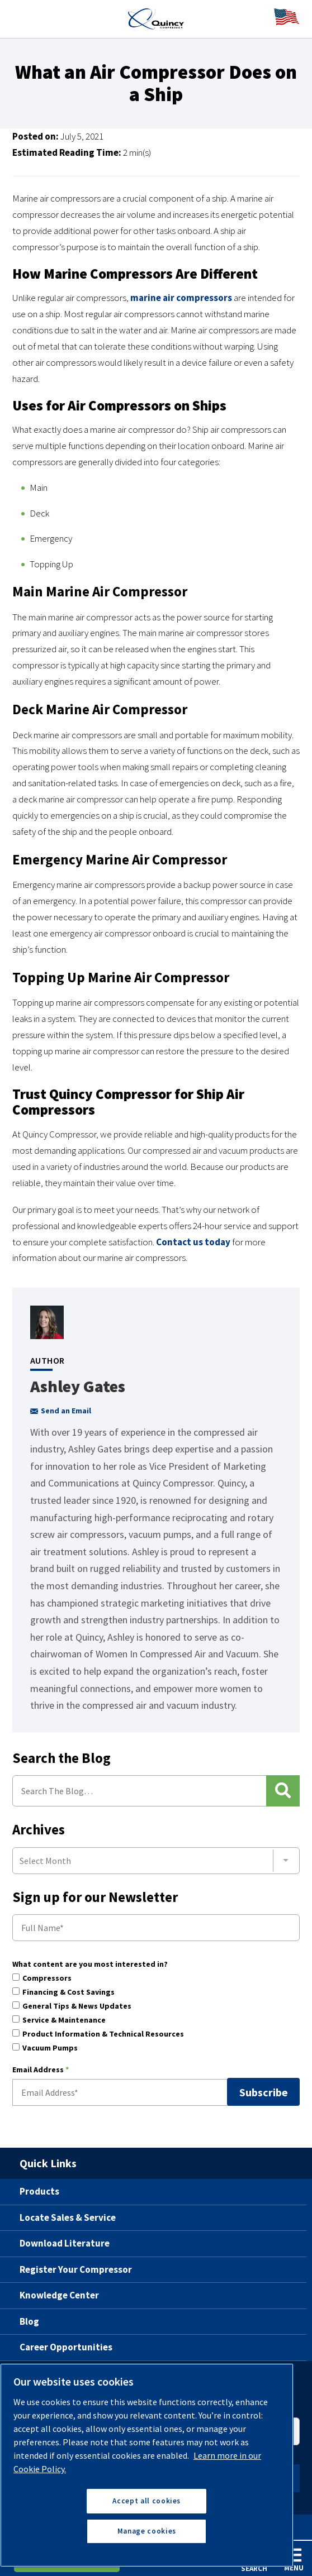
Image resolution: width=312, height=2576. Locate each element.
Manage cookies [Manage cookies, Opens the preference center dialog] (146, 2531)
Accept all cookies (146, 2501)
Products (39, 2191)
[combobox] (156, 1860)
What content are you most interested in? (90, 1964)
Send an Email (60, 1411)
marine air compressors (181, 297)
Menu (294, 2559)
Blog (29, 2321)
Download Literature (65, 2243)
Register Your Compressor (76, 2269)
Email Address (40, 2070)
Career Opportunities (66, 2347)
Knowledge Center (59, 2295)
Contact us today (193, 1242)
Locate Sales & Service (68, 2217)
